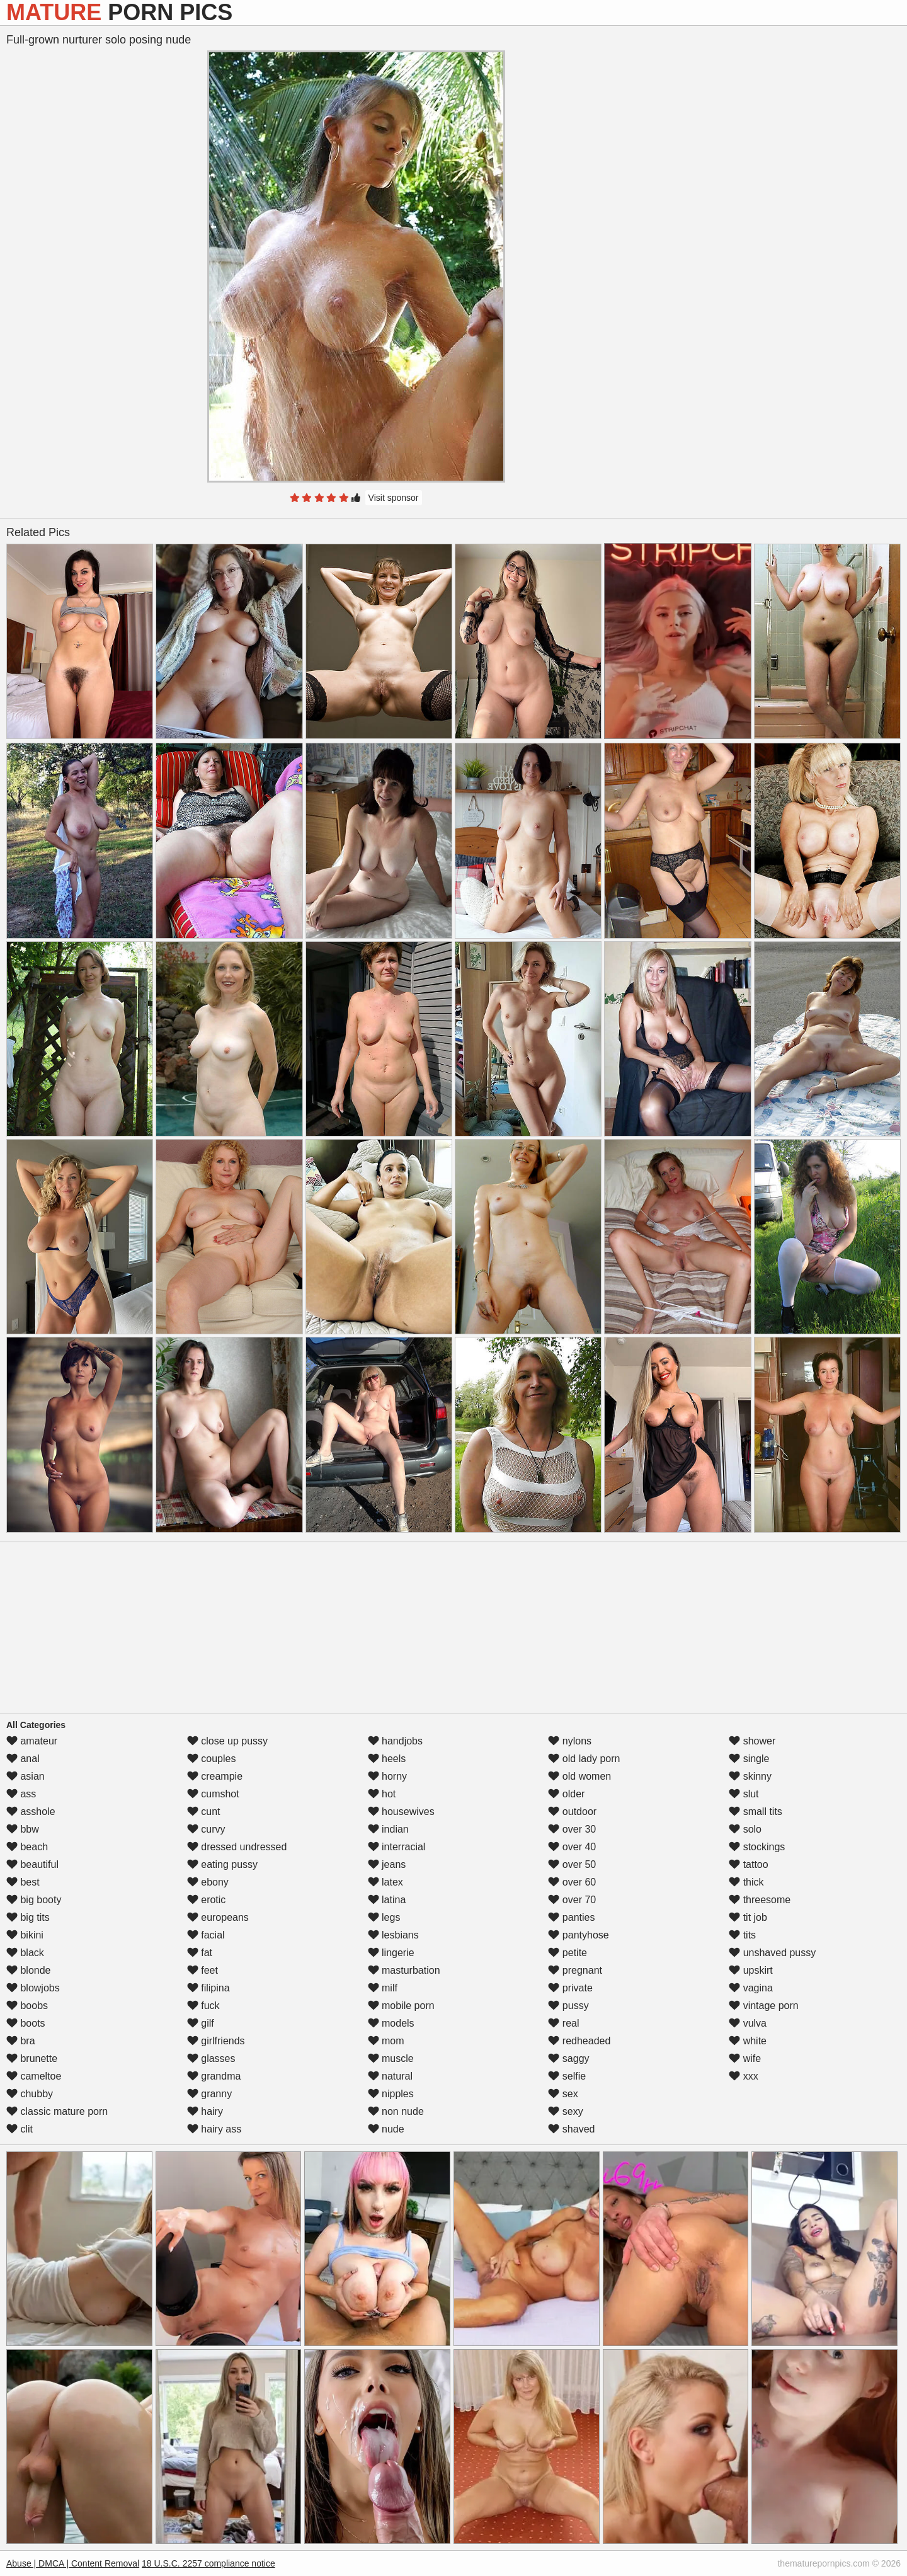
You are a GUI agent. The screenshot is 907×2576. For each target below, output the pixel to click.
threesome (759, 1899)
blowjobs (33, 1988)
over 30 (572, 1829)
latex (385, 1882)
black (25, 1952)
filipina (208, 1988)
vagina (751, 1988)
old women (579, 1776)
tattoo (748, 1864)
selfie (567, 2076)
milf (382, 1988)
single (749, 1758)
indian (388, 1829)
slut (743, 1794)
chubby (29, 2093)
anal (23, 1758)
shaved (571, 2129)
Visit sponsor (393, 498)
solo (745, 1829)
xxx (743, 2076)
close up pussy (227, 1741)
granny (209, 2093)
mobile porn (401, 2005)
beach (27, 1846)
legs (384, 1917)
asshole (30, 1811)
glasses (211, 2058)
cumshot (213, 1794)
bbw (22, 1829)
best (23, 1882)
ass (21, 1794)
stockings (757, 1846)
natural (390, 2076)
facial (206, 1935)
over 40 (572, 1846)
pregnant (575, 1970)
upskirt (751, 1970)
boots (25, 2023)
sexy (565, 2111)
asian (25, 1776)
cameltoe (33, 2076)
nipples (391, 2093)
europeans (218, 1917)
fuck (203, 2005)
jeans (387, 1864)
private (570, 1988)
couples (211, 1758)
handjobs (395, 1741)
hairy (205, 2111)
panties (571, 1917)
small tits (755, 1811)
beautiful (32, 1864)
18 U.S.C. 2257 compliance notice (208, 2563)
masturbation (404, 1970)
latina (387, 1899)
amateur (31, 1741)
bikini (24, 1935)
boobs (27, 2005)
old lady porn (584, 1758)
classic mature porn (57, 2111)
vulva (748, 2023)
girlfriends (216, 2040)
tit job (748, 1917)
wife (745, 2058)
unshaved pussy (772, 1952)
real (563, 2023)
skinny (750, 1776)
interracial (397, 1846)
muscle (391, 2058)
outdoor (572, 1811)
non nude (396, 2111)
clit (19, 2129)
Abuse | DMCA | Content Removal (72, 2563)
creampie (214, 1776)
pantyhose (578, 1935)
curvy (206, 1829)
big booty (33, 1899)
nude (386, 2129)
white (748, 2040)
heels (387, 1758)
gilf (200, 2023)
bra (20, 2040)
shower (752, 1741)
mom (386, 2040)
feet (202, 1970)
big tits (28, 1917)
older (566, 1794)
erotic (206, 1899)
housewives (401, 1811)
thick (746, 1882)
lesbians (393, 1935)
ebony (208, 1882)
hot (382, 1794)
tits (742, 1935)
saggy (568, 2058)
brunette (31, 2058)
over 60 (572, 1882)
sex (563, 2093)
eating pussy (222, 1864)
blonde (28, 1970)
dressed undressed (237, 1846)
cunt (203, 1811)
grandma (214, 2076)
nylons (569, 1741)
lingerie (391, 1952)
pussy (568, 2005)
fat (199, 1952)
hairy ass (214, 2129)
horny (387, 1776)
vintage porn (764, 2005)
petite (567, 1952)
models (391, 2023)
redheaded (579, 2040)
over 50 (572, 1864)
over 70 (572, 1899)
